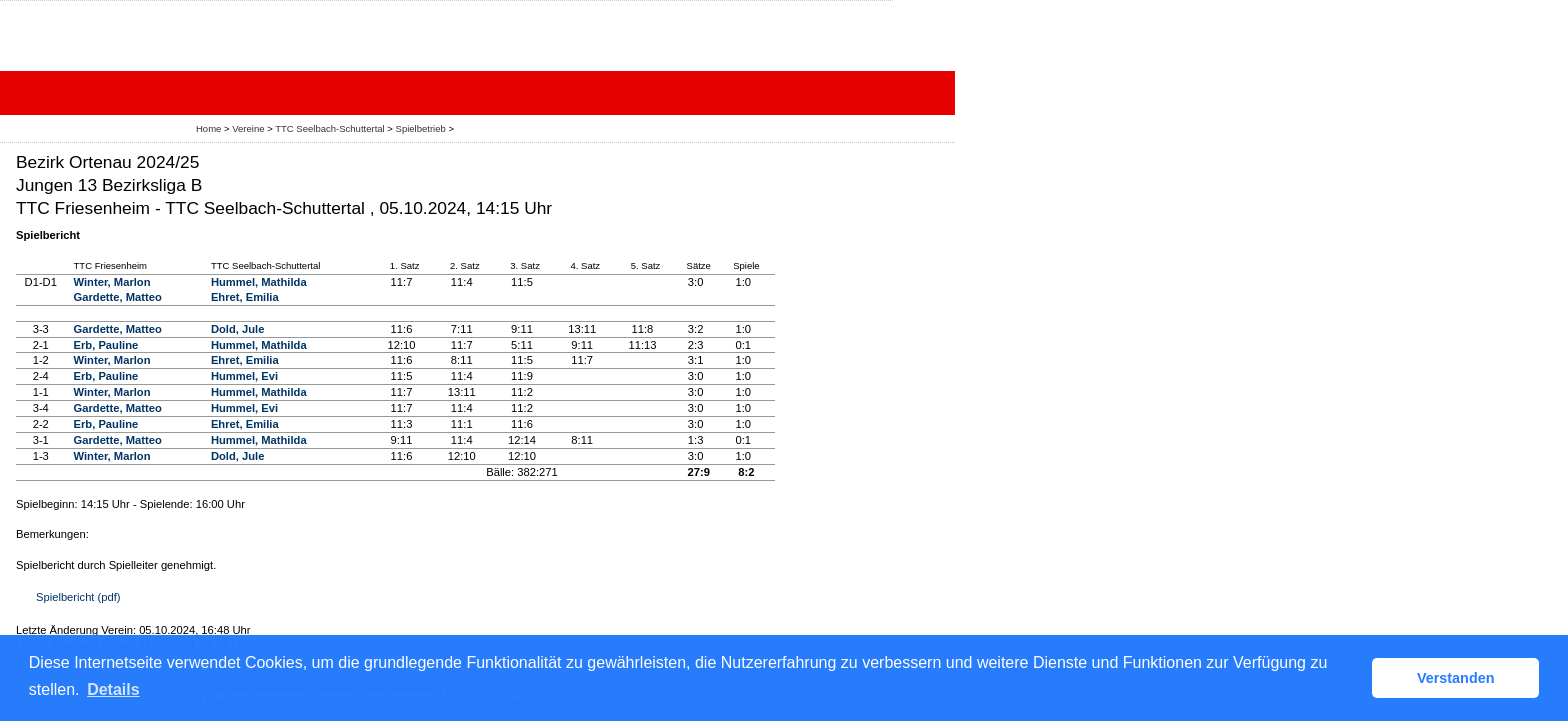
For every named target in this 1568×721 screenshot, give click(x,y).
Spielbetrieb (421, 128)
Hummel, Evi (244, 376)
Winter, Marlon (112, 282)
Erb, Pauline (106, 345)
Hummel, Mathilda (259, 282)
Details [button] (113, 689)
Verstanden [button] (1456, 678)
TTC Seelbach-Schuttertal (329, 128)
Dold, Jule (237, 329)
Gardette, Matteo (118, 297)
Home (208, 128)
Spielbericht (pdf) (78, 597)
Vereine (248, 128)
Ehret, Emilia (245, 297)
